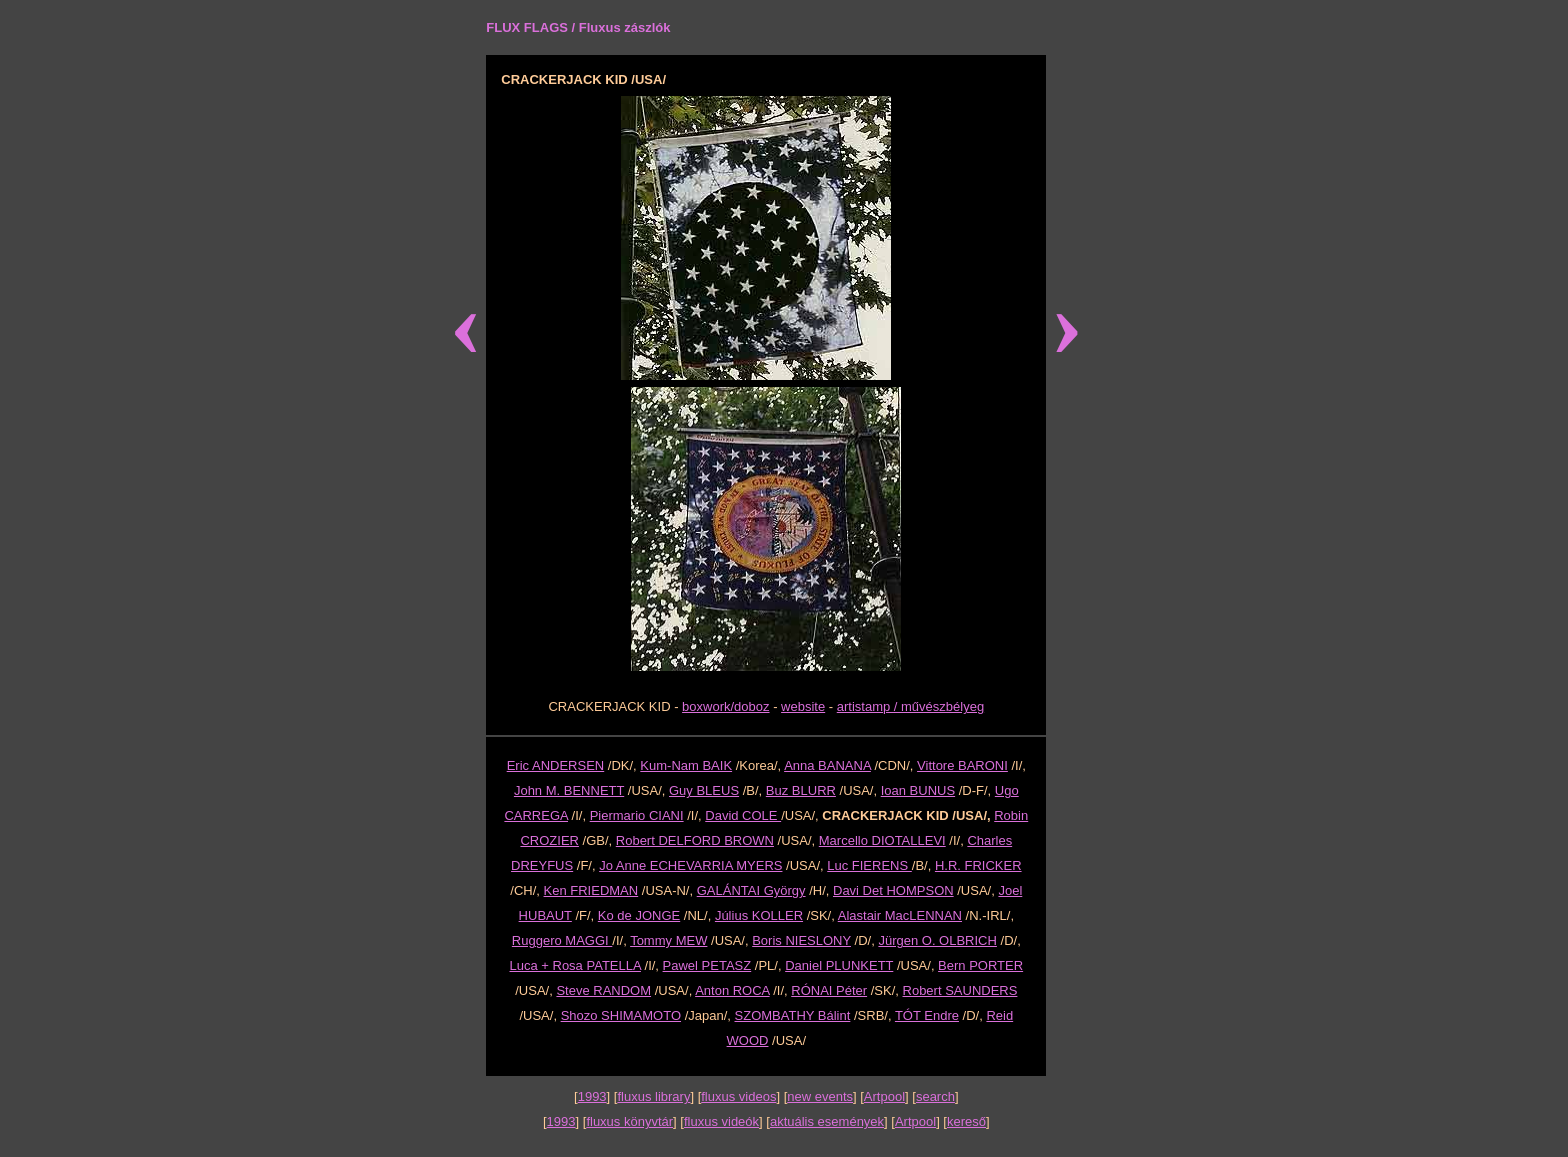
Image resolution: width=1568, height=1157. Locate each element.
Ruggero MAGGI (562, 940)
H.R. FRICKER (978, 865)
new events (820, 1096)
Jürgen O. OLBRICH (937, 940)
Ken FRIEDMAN (591, 890)
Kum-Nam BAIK (686, 765)
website (803, 706)
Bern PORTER (980, 965)
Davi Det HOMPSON (893, 890)
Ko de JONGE (639, 915)
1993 (592, 1096)
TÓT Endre (927, 1015)
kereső (966, 1121)
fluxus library (653, 1096)
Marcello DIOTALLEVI (882, 840)
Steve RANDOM (603, 990)
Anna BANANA (827, 765)
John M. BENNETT (569, 790)
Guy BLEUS (704, 790)
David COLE (743, 815)
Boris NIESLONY (801, 940)
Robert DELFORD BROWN (695, 840)
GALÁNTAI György (751, 890)
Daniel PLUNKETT (839, 965)
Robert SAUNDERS (960, 990)
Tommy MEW (668, 940)
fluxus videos (738, 1096)
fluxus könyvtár (629, 1121)
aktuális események (827, 1121)
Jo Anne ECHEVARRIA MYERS (690, 865)
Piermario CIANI (637, 815)
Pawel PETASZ (707, 965)
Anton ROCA (732, 990)
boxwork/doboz (725, 706)
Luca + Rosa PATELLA (575, 965)
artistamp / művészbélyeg (910, 706)
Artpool (884, 1096)
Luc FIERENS (869, 865)
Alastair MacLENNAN (900, 915)
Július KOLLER (759, 915)
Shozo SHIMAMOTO (621, 1015)
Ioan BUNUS (918, 790)
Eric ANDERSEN (556, 765)
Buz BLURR (801, 790)
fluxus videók (721, 1121)
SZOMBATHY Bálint (793, 1015)
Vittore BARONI (962, 765)
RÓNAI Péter (829, 990)
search (935, 1096)
